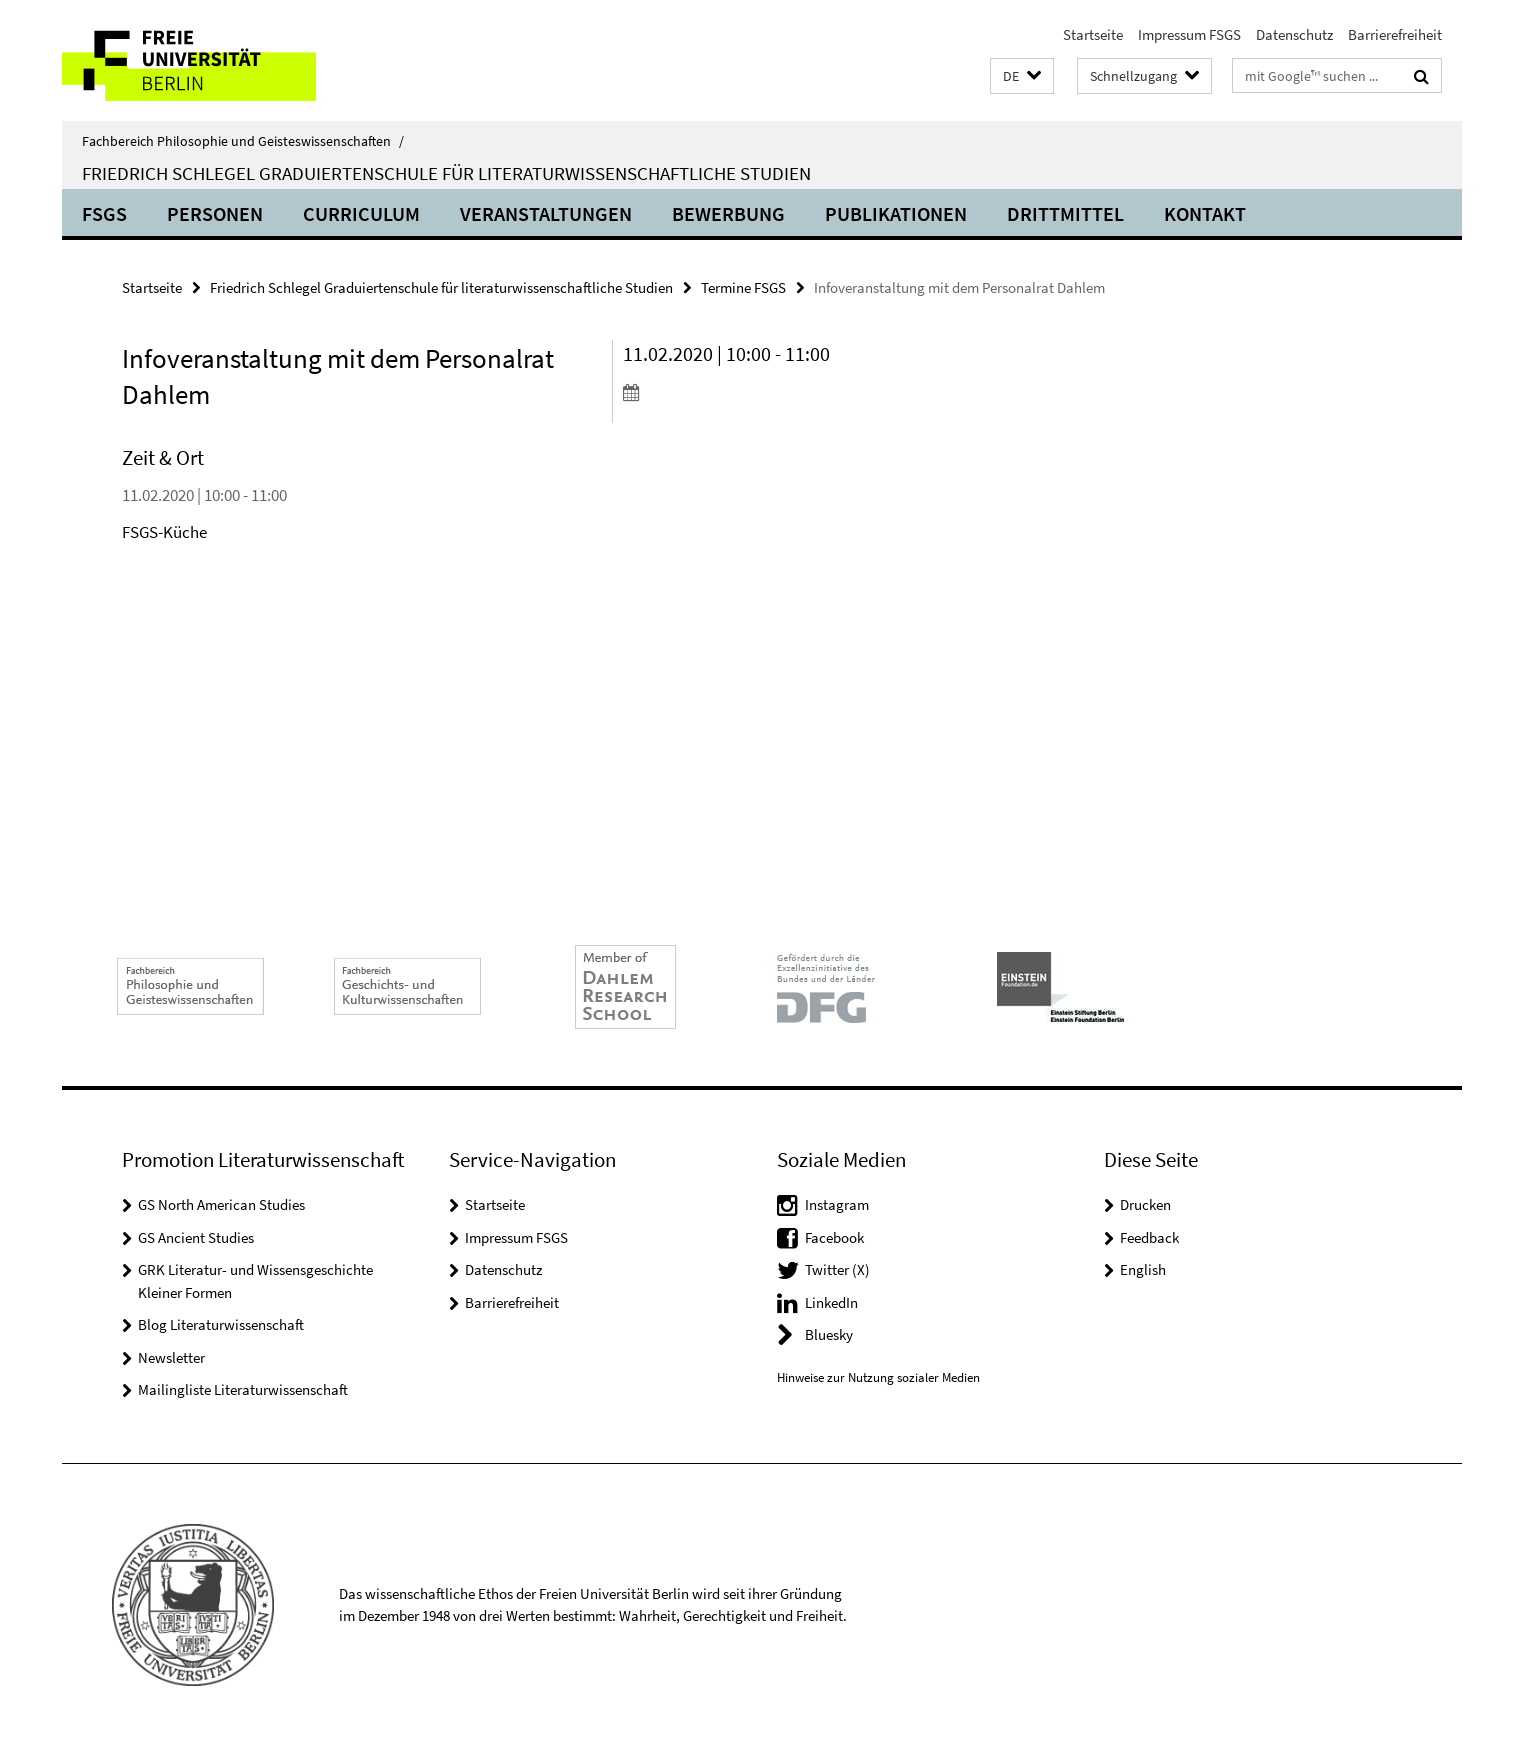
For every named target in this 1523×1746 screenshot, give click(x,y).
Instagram (837, 1204)
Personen (215, 213)
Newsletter (171, 1357)
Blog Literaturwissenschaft (221, 1324)
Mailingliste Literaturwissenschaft (243, 1389)
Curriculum (361, 213)
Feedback (1149, 1237)
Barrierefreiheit (1395, 34)
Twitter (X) (837, 1269)
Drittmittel (1065, 213)
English (1143, 1269)
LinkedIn (831, 1302)
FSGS (104, 213)
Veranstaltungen (546, 213)
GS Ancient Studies (196, 1237)
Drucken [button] (1145, 1204)
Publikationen (896, 213)
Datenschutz (1294, 34)
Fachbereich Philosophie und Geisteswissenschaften (243, 141)
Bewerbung (728, 213)
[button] (1022, 76)
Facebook (834, 1237)
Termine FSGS (743, 287)
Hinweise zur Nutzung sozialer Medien (878, 1377)
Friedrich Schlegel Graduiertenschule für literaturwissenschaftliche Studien (446, 173)
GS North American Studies (221, 1204)
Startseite (1093, 34)
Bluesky (829, 1334)
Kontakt (1205, 213)
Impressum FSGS (1189, 34)
